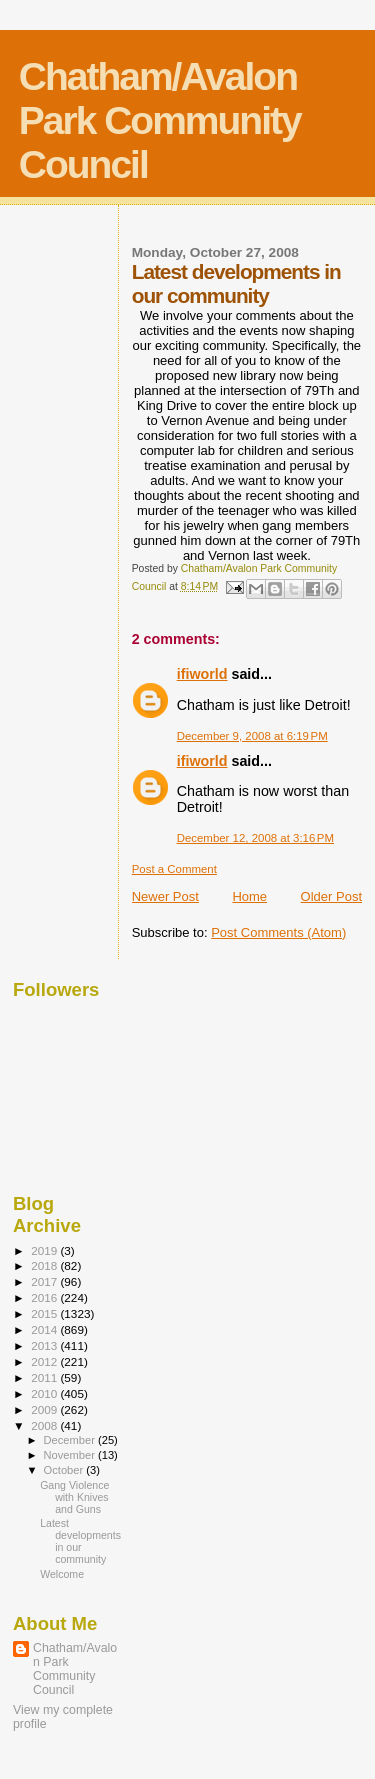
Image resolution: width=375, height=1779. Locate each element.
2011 (45, 1377)
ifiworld (202, 674)
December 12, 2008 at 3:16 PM (255, 838)
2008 (45, 1425)
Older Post (331, 896)
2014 (45, 1329)
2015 (45, 1313)
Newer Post (165, 896)
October (65, 1470)
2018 (45, 1265)
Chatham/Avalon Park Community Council (160, 120)
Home (249, 896)
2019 (45, 1250)
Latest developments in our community (80, 1541)
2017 (45, 1281)
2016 (45, 1297)
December (71, 1440)
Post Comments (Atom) (278, 932)
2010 (45, 1393)
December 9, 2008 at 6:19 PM (252, 736)
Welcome (62, 1574)
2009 (45, 1409)
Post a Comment (174, 869)
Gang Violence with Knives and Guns (74, 1497)
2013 (45, 1345)
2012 (45, 1361)
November (71, 1455)
